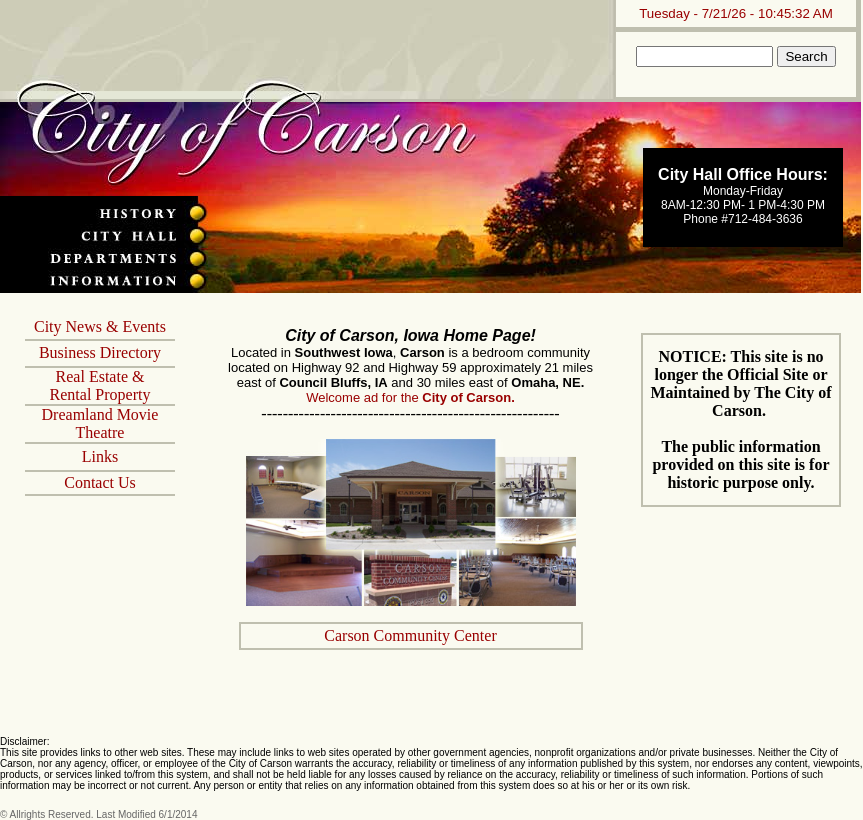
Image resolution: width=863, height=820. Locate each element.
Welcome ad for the (364, 397)
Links (100, 456)
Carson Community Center (410, 635)
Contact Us (100, 482)
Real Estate (92, 376)
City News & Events (100, 326)
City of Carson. (468, 397)
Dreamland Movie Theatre (100, 423)
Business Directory (100, 352)
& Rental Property (100, 385)
